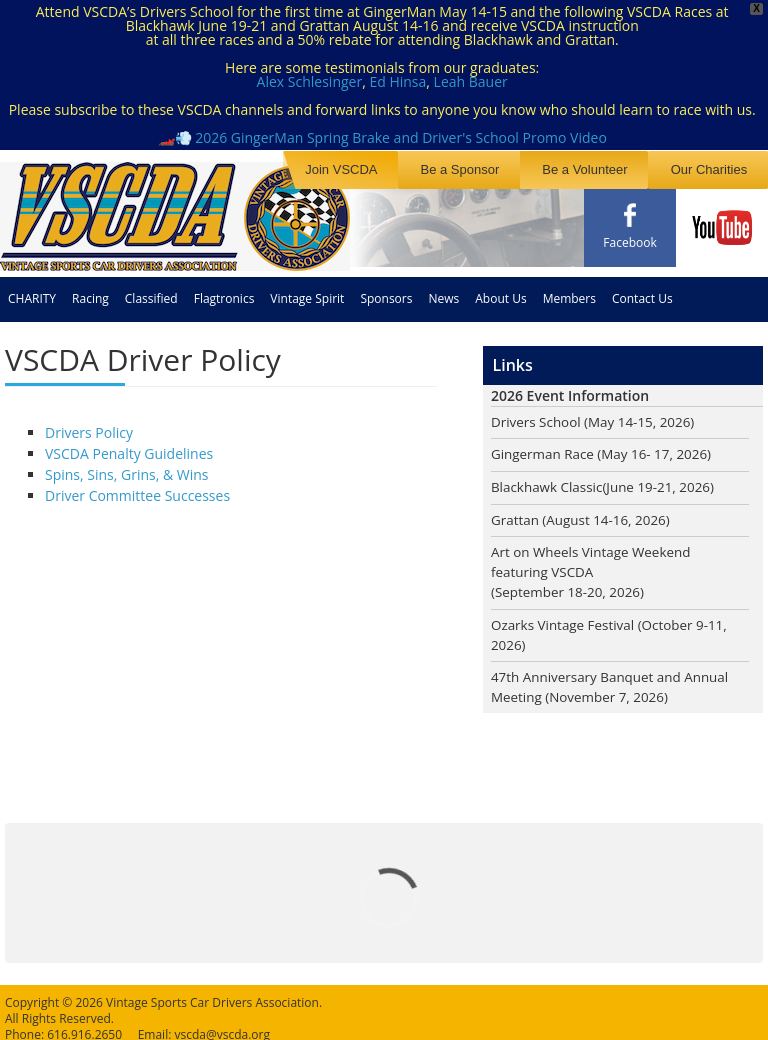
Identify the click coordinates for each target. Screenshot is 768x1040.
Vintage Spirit (307, 288)
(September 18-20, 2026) (571, 586)
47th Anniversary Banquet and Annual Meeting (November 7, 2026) (615, 684)
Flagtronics (224, 288)
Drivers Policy (89, 422)
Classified (151, 288)
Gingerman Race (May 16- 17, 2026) (606, 445)
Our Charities (718, 168)
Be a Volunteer (613, 168)
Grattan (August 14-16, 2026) (584, 511)
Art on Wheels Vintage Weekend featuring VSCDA (595, 555)
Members (569, 288)
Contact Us (642, 288)
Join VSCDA (408, 168)
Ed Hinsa (397, 81)
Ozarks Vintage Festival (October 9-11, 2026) (614, 630)
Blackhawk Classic (549, 478)
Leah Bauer (471, 81)
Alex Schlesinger (310, 81)
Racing (90, 288)
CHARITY (32, 288)
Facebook (629, 242)
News (443, 288)
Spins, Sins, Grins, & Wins (127, 464)
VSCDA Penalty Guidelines (129, 443)
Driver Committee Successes (137, 485)
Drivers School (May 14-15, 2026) (597, 412)
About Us (500, 288)
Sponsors (386, 288)
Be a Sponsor (507, 168)
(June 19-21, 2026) (665, 478)
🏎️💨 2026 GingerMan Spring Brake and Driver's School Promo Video (382, 137)
